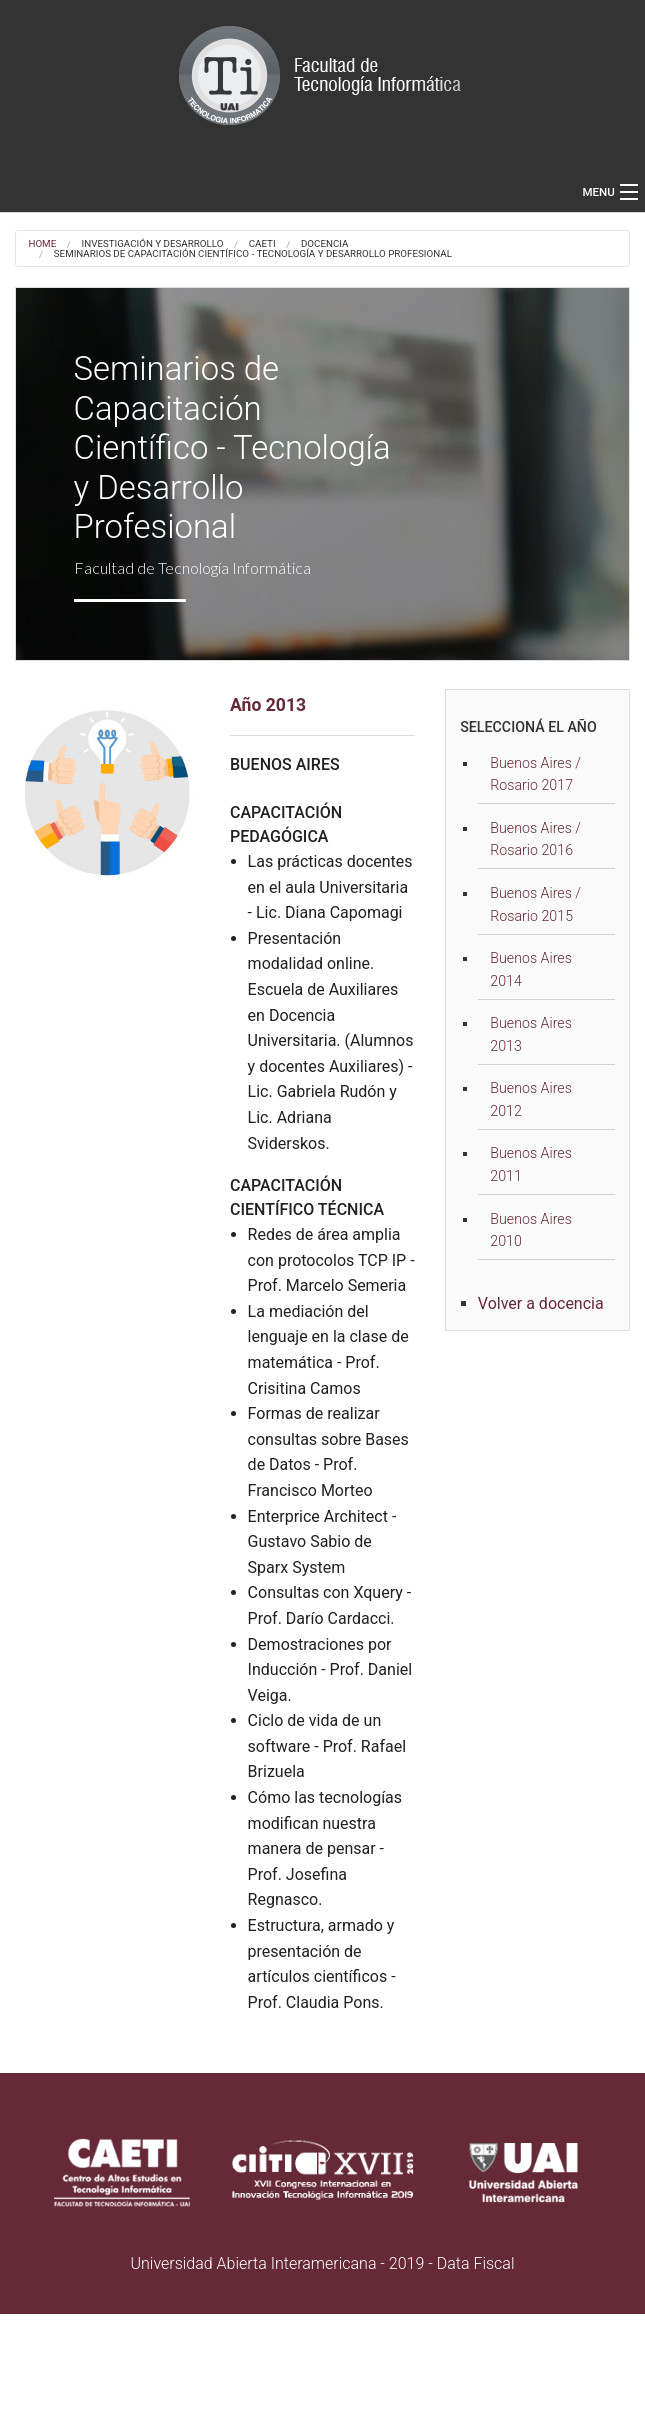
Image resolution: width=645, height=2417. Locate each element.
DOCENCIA (324, 244)
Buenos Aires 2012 (531, 1099)
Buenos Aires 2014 (531, 969)
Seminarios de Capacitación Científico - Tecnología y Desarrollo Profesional (253, 254)
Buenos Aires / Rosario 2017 (535, 774)
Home (42, 244)
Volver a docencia (541, 1303)
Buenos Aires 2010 (531, 1230)
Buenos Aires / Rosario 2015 (535, 904)
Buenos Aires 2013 (531, 1034)
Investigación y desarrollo (153, 244)
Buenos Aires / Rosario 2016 (535, 839)
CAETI (262, 244)
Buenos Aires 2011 (531, 1164)
